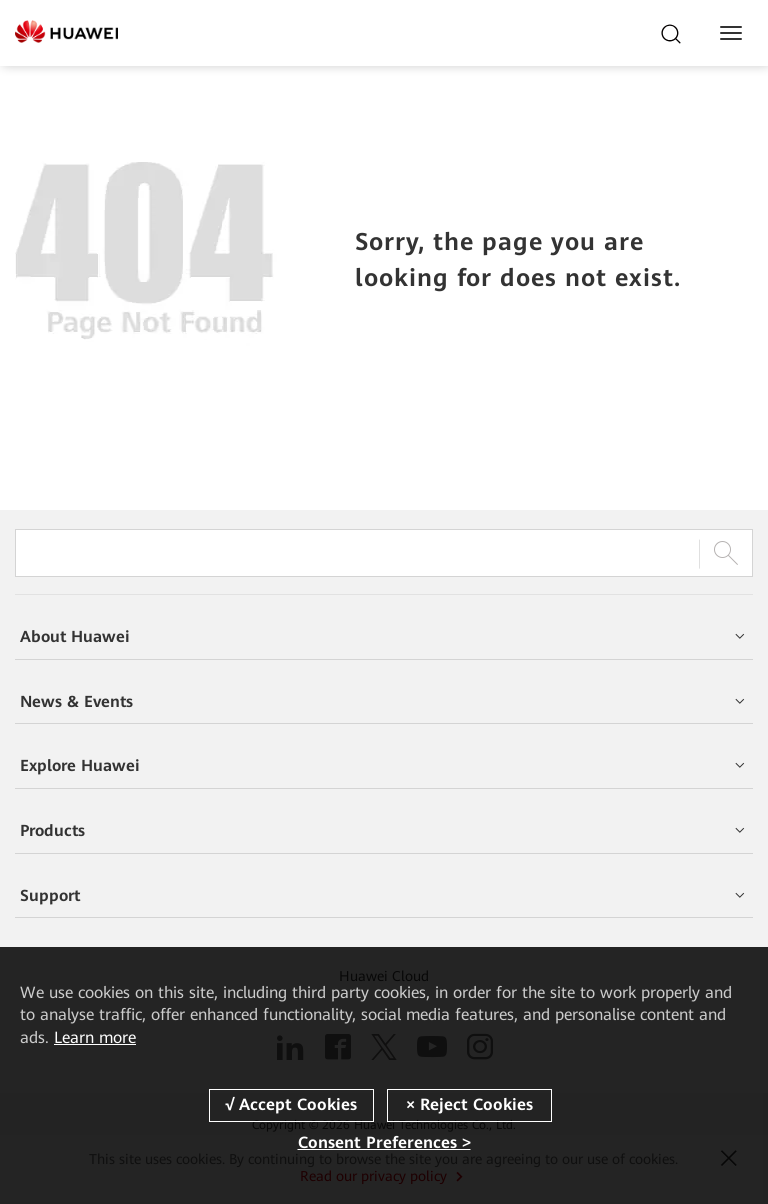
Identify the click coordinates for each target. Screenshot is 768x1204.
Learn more (95, 1037)
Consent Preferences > (384, 1142)
